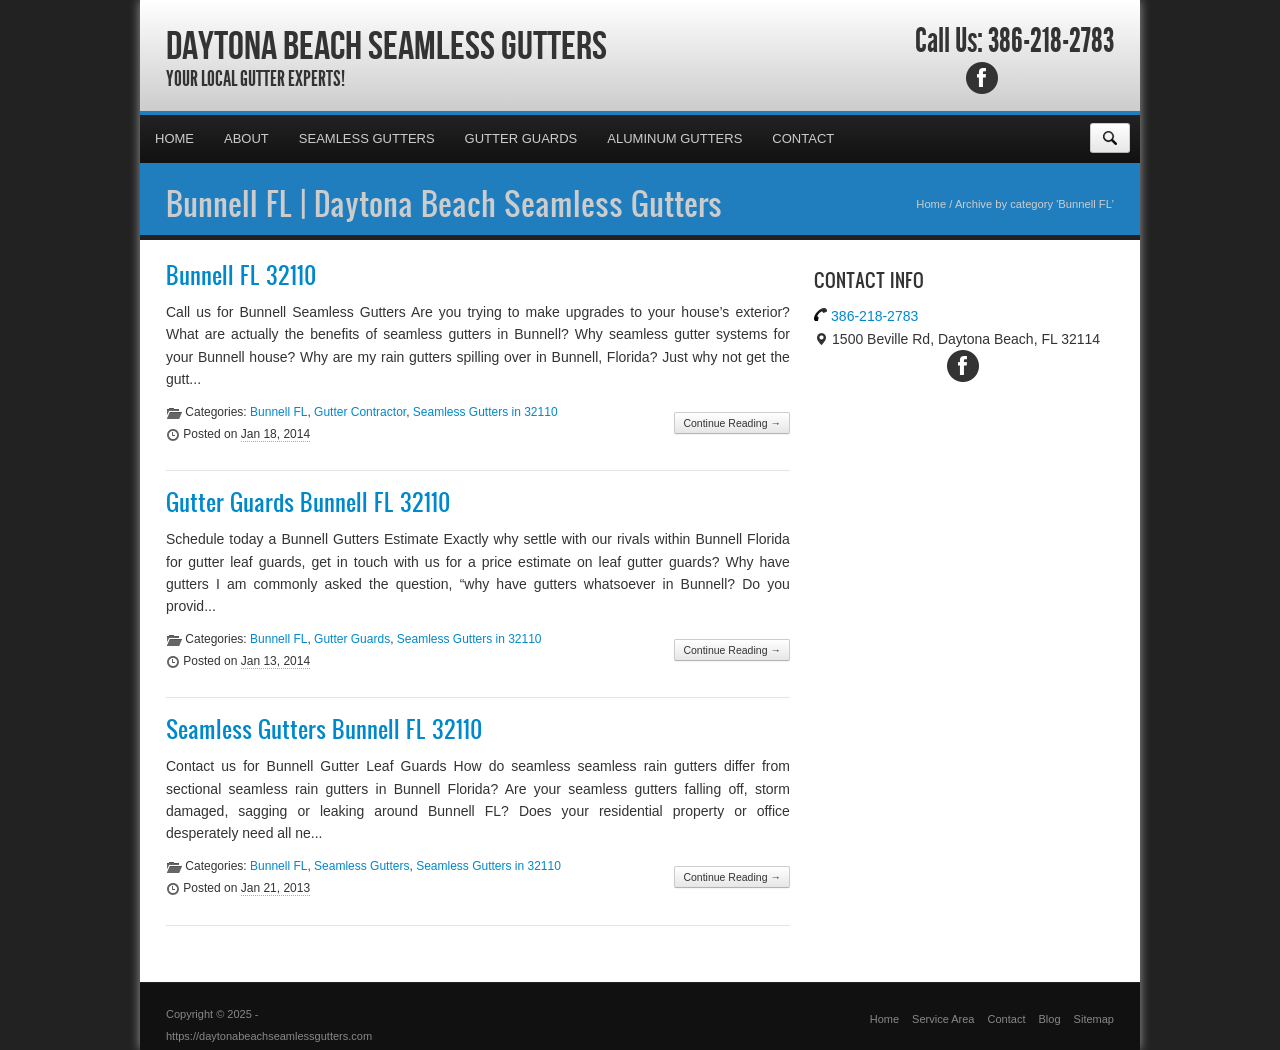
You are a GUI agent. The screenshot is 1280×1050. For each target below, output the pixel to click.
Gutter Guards (521, 138)
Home (174, 138)
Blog (1050, 1019)
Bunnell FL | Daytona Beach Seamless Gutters (444, 203)
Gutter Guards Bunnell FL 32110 (308, 502)
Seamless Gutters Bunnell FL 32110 (324, 729)
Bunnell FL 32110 (241, 275)
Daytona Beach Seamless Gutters (386, 45)
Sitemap (1094, 1019)
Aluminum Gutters (674, 138)
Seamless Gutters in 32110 (485, 412)
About (246, 138)
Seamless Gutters (367, 138)
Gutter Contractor (360, 412)
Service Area (943, 1019)
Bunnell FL (278, 412)
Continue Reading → (731, 423)
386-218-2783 (1051, 41)
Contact (803, 138)
